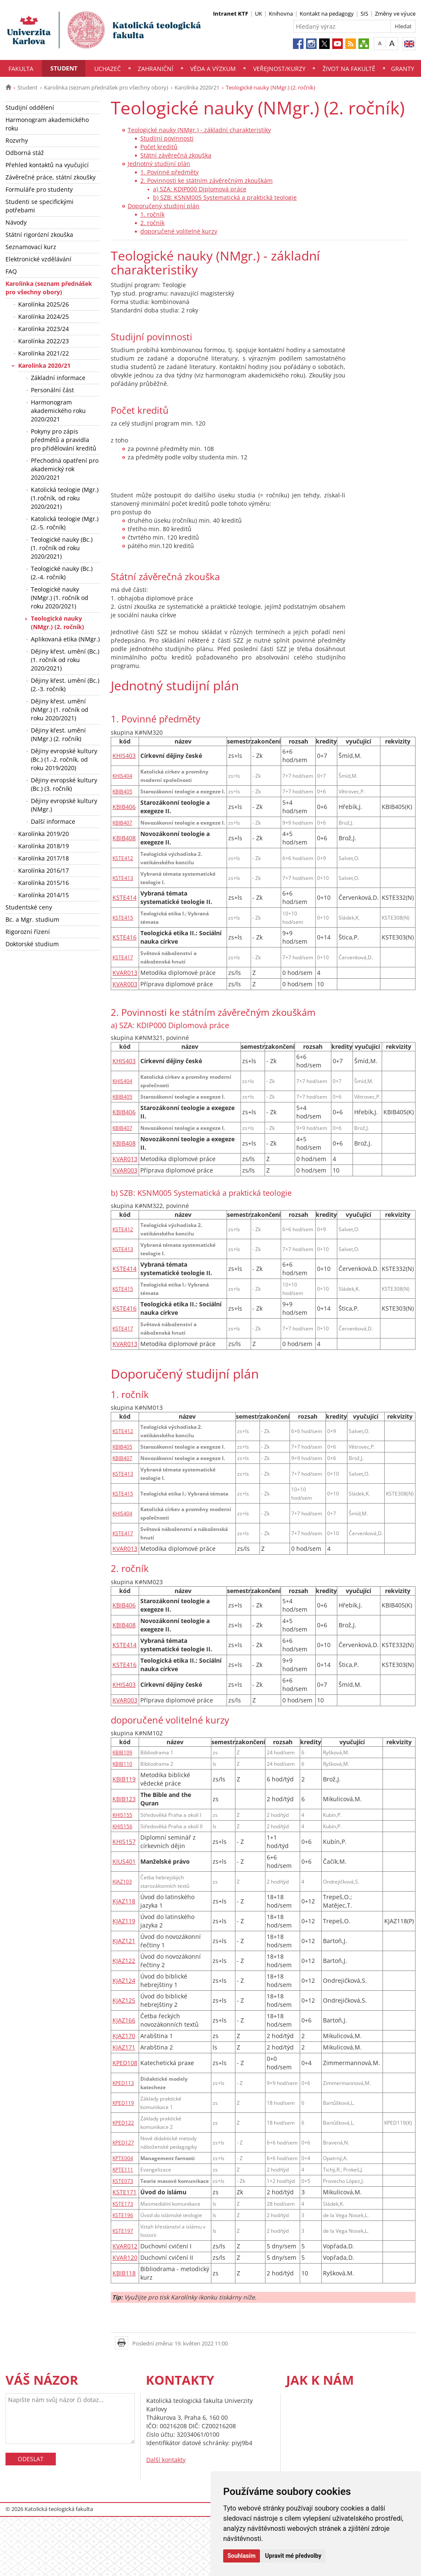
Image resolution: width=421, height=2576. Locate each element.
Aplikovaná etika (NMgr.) (65, 639)
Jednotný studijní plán (159, 164)
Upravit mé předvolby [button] (293, 2555)
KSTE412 (122, 858)
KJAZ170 (123, 2036)
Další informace (53, 821)
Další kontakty (166, 2460)
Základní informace (58, 378)
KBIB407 (122, 822)
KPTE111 (122, 2169)
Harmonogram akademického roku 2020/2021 (58, 410)
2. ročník (152, 223)
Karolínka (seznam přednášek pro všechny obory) (106, 87)
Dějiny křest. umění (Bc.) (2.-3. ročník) (65, 684)
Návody (16, 222)
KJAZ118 (123, 1901)
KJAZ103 (122, 1881)
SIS (364, 13)
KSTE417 (122, 957)
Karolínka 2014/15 (43, 895)
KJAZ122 (123, 1961)
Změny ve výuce (395, 13)
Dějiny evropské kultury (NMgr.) (64, 805)
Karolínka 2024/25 (43, 316)
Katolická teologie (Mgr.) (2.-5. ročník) (64, 523)
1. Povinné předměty (169, 172)
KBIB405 (122, 791)
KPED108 (124, 2063)
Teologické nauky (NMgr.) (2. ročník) (57, 622)
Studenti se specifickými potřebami (39, 206)
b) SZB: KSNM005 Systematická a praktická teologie (225, 197)
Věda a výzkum (213, 69)
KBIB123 (124, 1799)
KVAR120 (124, 2257)
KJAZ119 (123, 1921)
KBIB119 (124, 1779)
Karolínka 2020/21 (197, 87)
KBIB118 (124, 2273)
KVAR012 (124, 2246)
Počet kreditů (159, 147)
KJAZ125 (123, 2000)
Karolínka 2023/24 (43, 329)
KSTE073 (122, 2180)
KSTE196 (122, 2215)
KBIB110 (122, 1763)
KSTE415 (122, 917)
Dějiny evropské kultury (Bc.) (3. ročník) (64, 784)
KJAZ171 (123, 2047)
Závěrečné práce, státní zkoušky (50, 177)
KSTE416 (124, 937)
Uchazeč (107, 69)
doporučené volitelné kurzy (178, 231)
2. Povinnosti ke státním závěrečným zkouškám (206, 180)
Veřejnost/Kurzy (279, 69)
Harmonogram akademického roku (47, 124)
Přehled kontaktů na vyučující (47, 165)
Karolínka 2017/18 (43, 858)
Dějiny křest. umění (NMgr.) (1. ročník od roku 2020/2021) (59, 709)
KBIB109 (122, 1752)
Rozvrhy (16, 140)
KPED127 (123, 2142)
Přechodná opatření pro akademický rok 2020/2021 (64, 468)
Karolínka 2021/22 (43, 353)
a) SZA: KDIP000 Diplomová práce (199, 189)
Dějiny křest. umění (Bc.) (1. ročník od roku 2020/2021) (65, 659)
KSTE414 (124, 897)
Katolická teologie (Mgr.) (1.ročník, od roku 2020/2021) (64, 498)
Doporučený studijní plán (164, 206)
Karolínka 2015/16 (43, 883)
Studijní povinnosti (167, 138)
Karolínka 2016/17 (43, 870)
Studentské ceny (28, 907)
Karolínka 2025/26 (43, 304)
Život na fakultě (349, 69)
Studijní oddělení (29, 107)
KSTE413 (122, 877)
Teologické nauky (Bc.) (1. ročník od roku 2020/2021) (62, 547)
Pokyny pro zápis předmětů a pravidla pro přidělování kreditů (63, 439)
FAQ (11, 271)
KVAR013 (124, 973)
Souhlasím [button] (241, 2555)
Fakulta (20, 69)
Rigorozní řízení (27, 932)
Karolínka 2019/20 (43, 834)
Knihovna (281, 13)
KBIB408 (124, 838)
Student (63, 68)
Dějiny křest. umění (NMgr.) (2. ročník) (58, 734)
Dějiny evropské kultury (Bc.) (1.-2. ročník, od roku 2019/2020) (64, 759)
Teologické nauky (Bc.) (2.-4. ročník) (62, 573)
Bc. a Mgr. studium (32, 919)
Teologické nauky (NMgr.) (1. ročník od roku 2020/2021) (59, 597)
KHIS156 (122, 1826)
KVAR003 (124, 984)
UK (258, 13)
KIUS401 (124, 1861)
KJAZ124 (123, 1980)
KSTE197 (122, 2230)
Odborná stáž (24, 153)
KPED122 (123, 2122)
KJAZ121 (123, 1941)
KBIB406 (124, 807)
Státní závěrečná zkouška (175, 155)
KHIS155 (122, 1814)
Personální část (52, 390)
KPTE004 (122, 2158)
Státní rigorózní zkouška (39, 235)
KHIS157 (124, 1842)
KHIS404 (122, 775)
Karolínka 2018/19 (43, 846)
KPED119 (123, 2102)
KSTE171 (124, 2192)
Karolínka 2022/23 (43, 341)
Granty (402, 69)
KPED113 (123, 2082)
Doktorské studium (32, 944)
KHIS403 (124, 756)
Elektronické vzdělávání (38, 259)
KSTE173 (122, 2203)
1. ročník (152, 214)
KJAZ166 (123, 2020)
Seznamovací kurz (30, 247)
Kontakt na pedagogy (327, 13)
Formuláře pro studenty (39, 189)
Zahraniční (155, 69)
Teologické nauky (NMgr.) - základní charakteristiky (199, 130)
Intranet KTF (230, 13)
